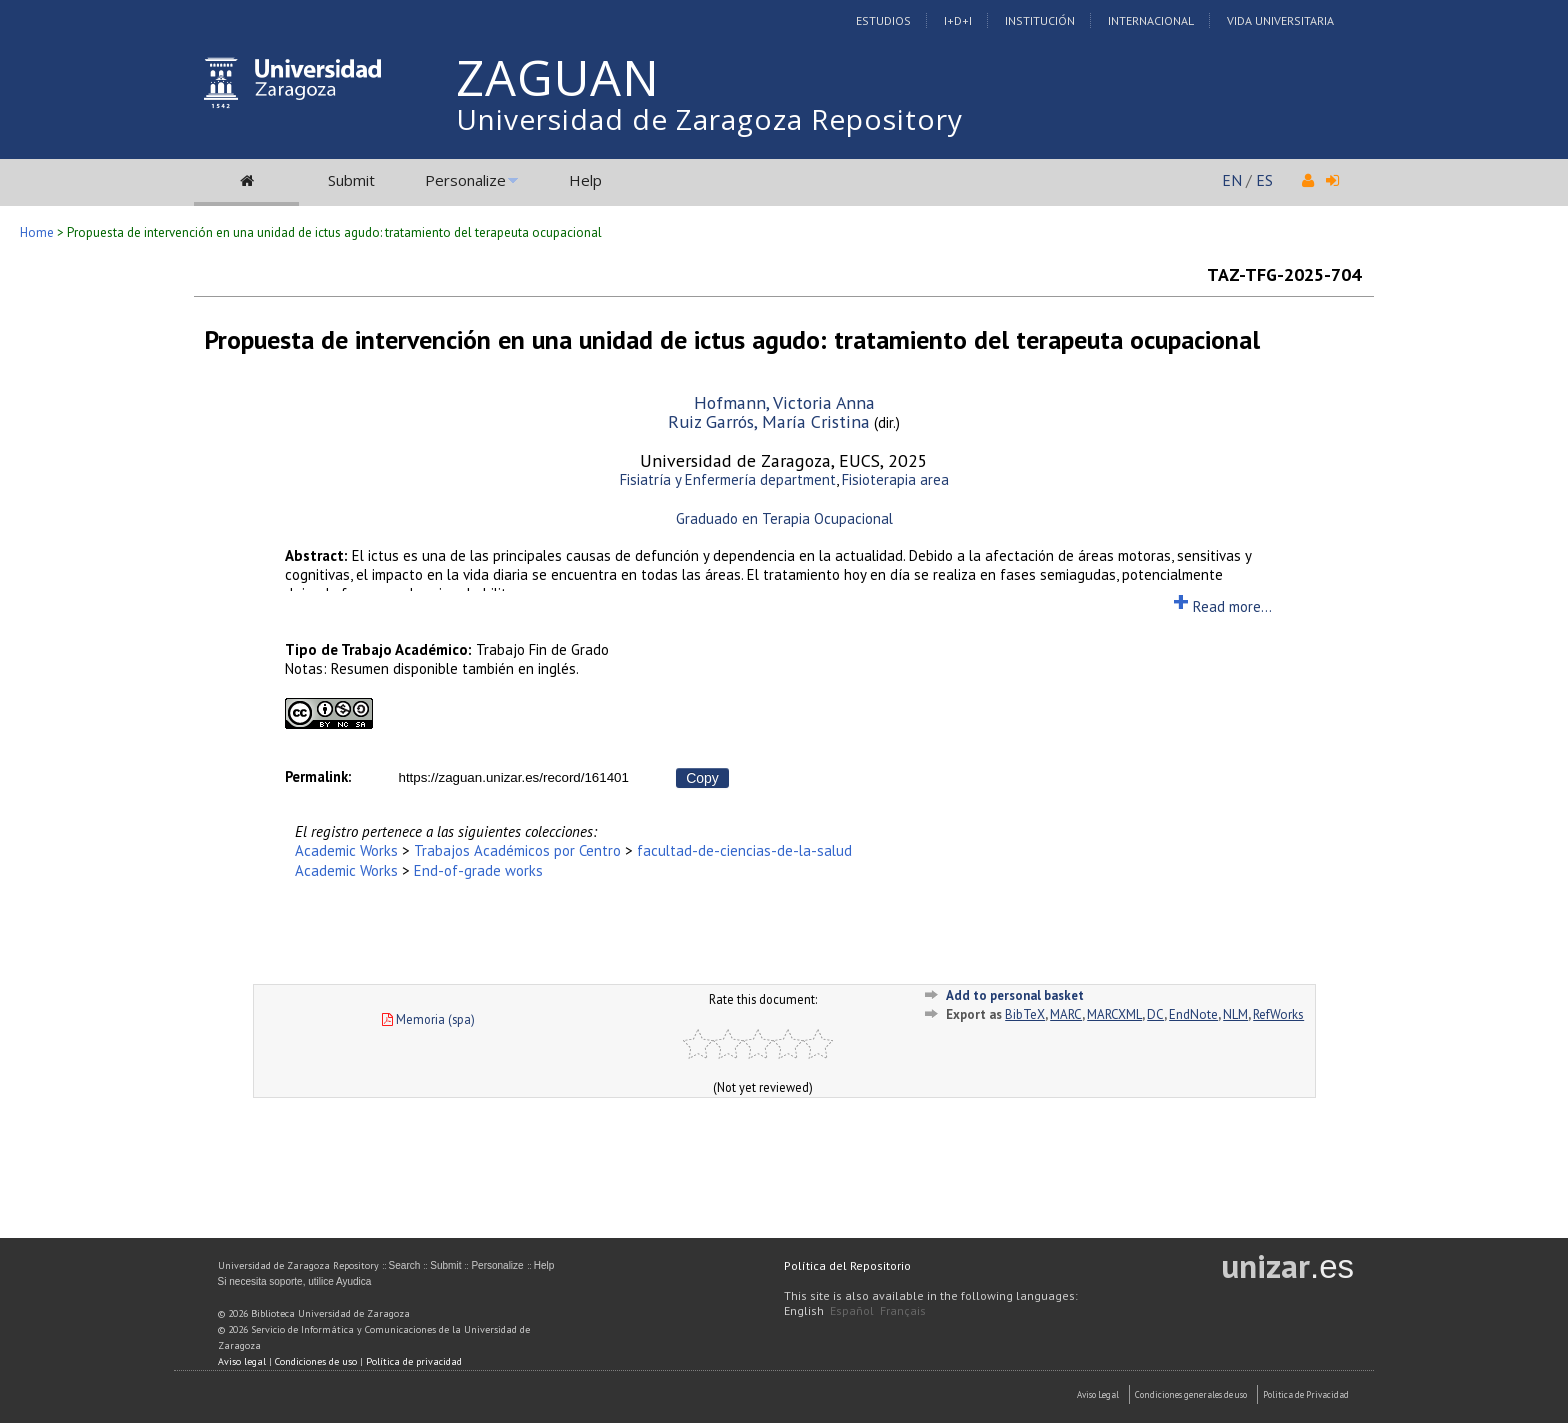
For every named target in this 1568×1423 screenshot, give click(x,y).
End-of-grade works (478, 870)
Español (852, 1310)
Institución (1040, 20)
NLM (1235, 1014)
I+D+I (958, 20)
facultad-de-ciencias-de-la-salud (744, 850)
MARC (1066, 1014)
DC (1155, 1014)
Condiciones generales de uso (1191, 1394)
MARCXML (1114, 1014)
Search (405, 1265)
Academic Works (346, 850)
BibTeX (1025, 1014)
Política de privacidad (414, 1361)
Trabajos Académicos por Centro (517, 850)
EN (1232, 180)
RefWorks (1278, 1014)
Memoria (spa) (428, 1019)
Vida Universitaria (1280, 20)
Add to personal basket (1015, 995)
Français (903, 1310)
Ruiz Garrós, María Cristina (769, 421)
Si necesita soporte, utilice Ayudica (295, 1281)
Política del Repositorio (847, 1265)
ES (1264, 180)
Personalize (465, 180)
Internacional (1151, 20)
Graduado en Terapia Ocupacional (784, 518)
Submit (351, 180)
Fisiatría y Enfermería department (728, 479)
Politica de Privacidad (1306, 1394)
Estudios (883, 20)
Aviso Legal (1098, 1394)
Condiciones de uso (316, 1361)
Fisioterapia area (895, 479)
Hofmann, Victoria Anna (784, 402)
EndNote (1193, 1014)
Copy (702, 778)
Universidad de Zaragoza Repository (709, 119)
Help (585, 180)
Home (37, 232)
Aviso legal (242, 1361)
